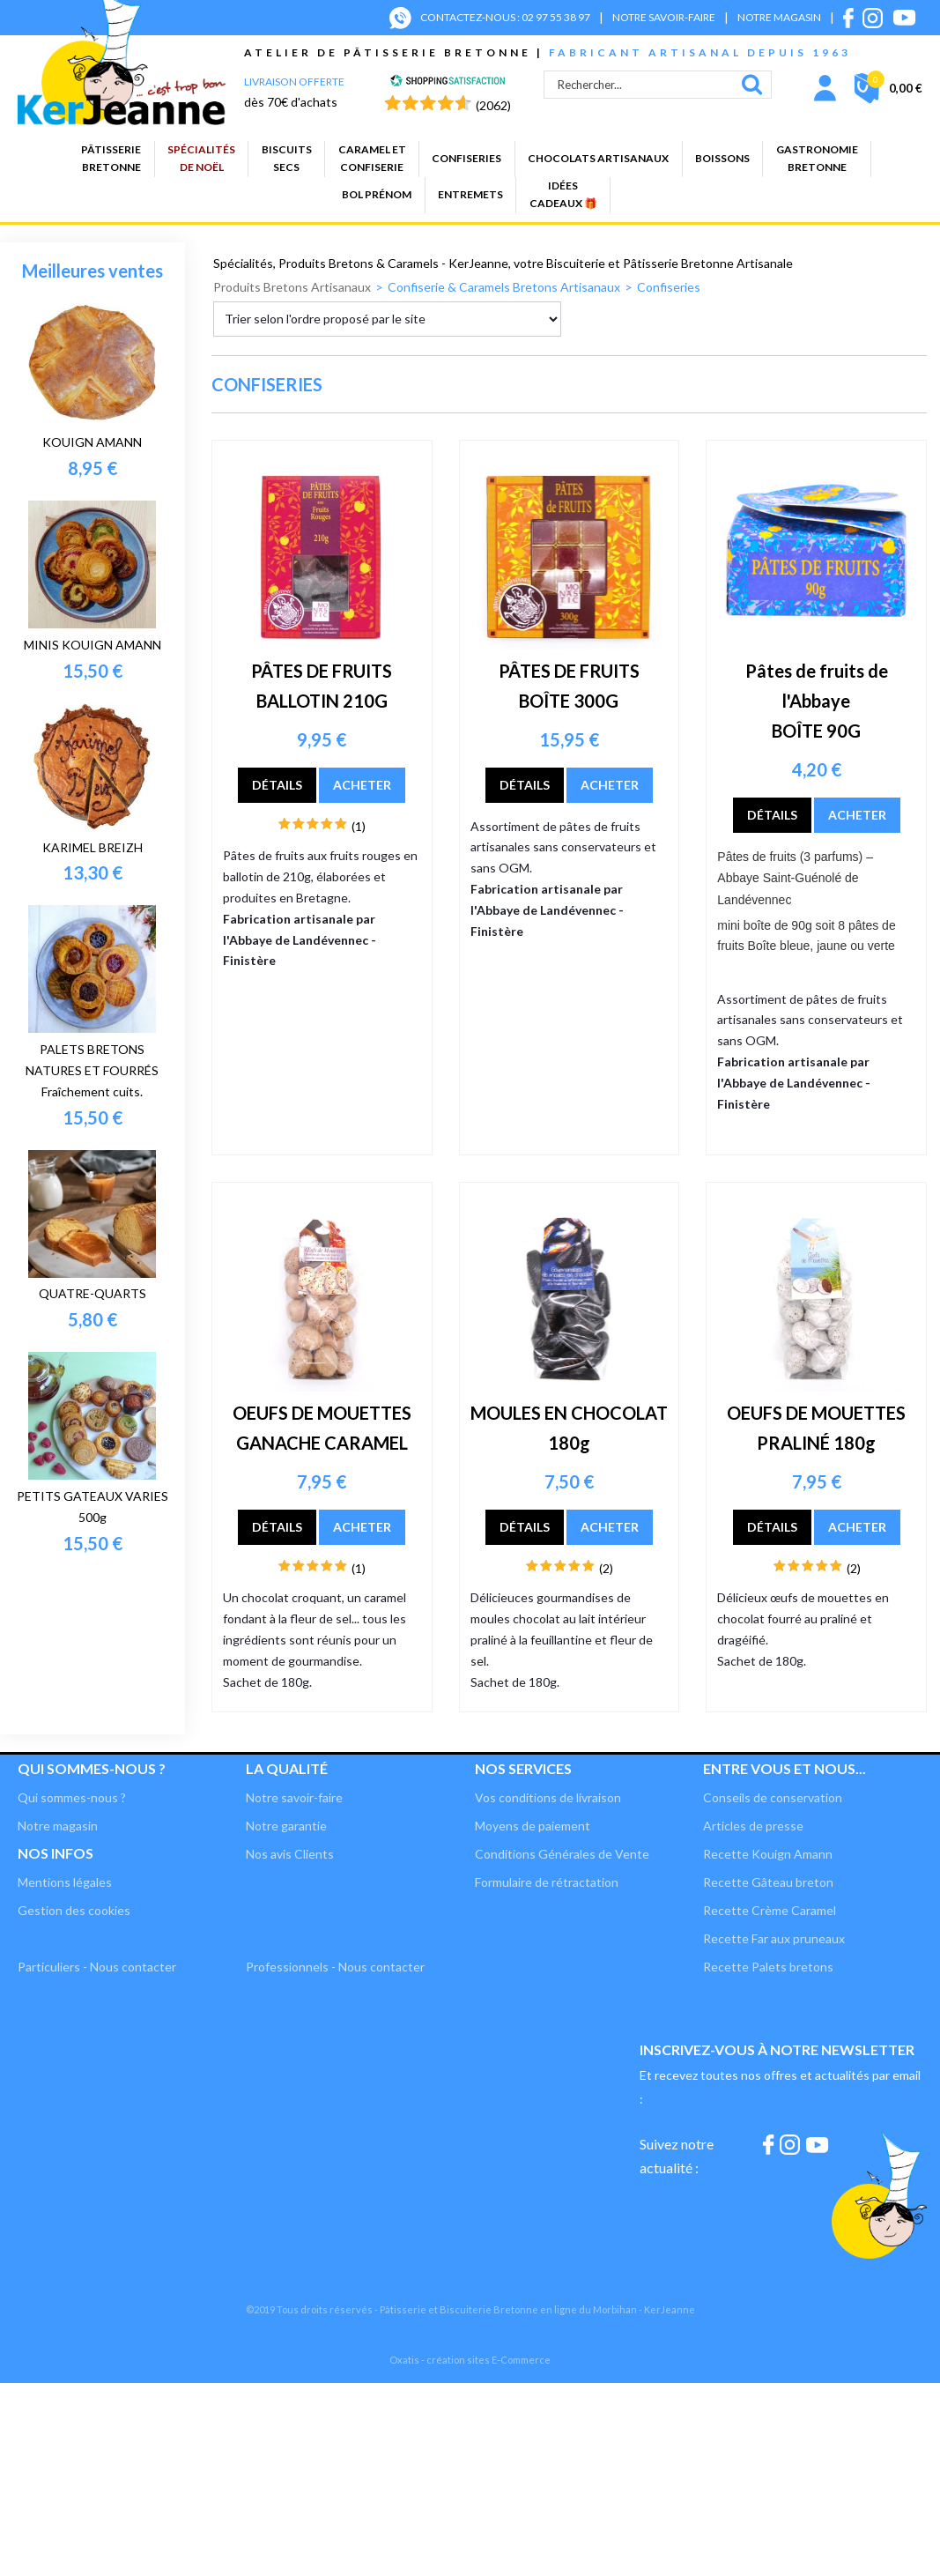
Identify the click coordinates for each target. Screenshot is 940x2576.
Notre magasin (58, 1825)
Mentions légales (65, 1881)
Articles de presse (753, 1825)
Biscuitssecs (287, 158)
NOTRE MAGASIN (779, 17)
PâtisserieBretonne (111, 158)
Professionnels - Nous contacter (335, 1966)
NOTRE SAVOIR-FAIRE (663, 17)
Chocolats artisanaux (598, 158)
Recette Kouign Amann (768, 1853)
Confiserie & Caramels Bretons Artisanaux (504, 286)
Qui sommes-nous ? (92, 1768)
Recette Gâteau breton (768, 1881)
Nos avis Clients (290, 1853)
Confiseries (466, 158)
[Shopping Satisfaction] (447, 82)
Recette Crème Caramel (769, 1910)
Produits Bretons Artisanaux (292, 286)
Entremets (470, 194)
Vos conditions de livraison (548, 1797)
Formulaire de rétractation (546, 1881)
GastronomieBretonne (817, 158)
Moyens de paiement (532, 1825)
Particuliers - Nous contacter (97, 1966)
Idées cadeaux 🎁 (563, 194)
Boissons (722, 158)
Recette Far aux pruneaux (774, 1938)
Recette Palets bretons (768, 1966)
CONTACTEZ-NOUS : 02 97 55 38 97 (505, 17)
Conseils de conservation (772, 1797)
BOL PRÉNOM (376, 194)
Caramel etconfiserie (372, 158)
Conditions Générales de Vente (562, 1853)
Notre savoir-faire (294, 1797)
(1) (359, 826)
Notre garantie (286, 1825)
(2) (606, 1568)
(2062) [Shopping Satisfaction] (493, 105)
